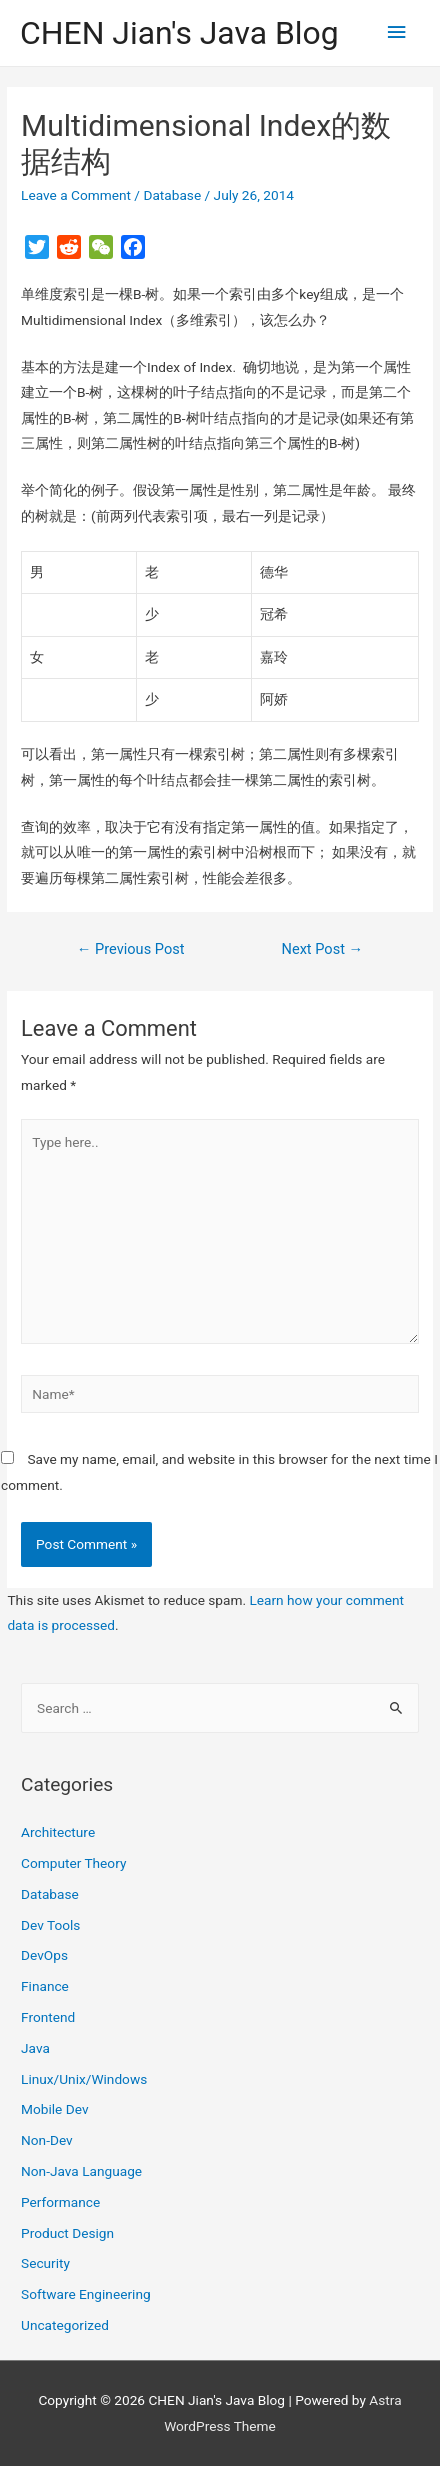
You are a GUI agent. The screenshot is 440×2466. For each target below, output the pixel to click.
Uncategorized (65, 2325)
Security (45, 2263)
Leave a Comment (76, 195)
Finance (45, 1986)
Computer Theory (73, 1863)
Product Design (67, 2233)
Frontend (48, 2017)
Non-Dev (47, 2140)
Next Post (323, 949)
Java (35, 2048)
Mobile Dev (54, 2109)
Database (172, 195)
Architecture (58, 1832)
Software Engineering (86, 2294)
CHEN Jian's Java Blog (179, 33)
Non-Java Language (81, 2171)
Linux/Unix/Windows (84, 2079)
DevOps (44, 1955)
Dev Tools (50, 1925)
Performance (60, 2202)
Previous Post (131, 949)
